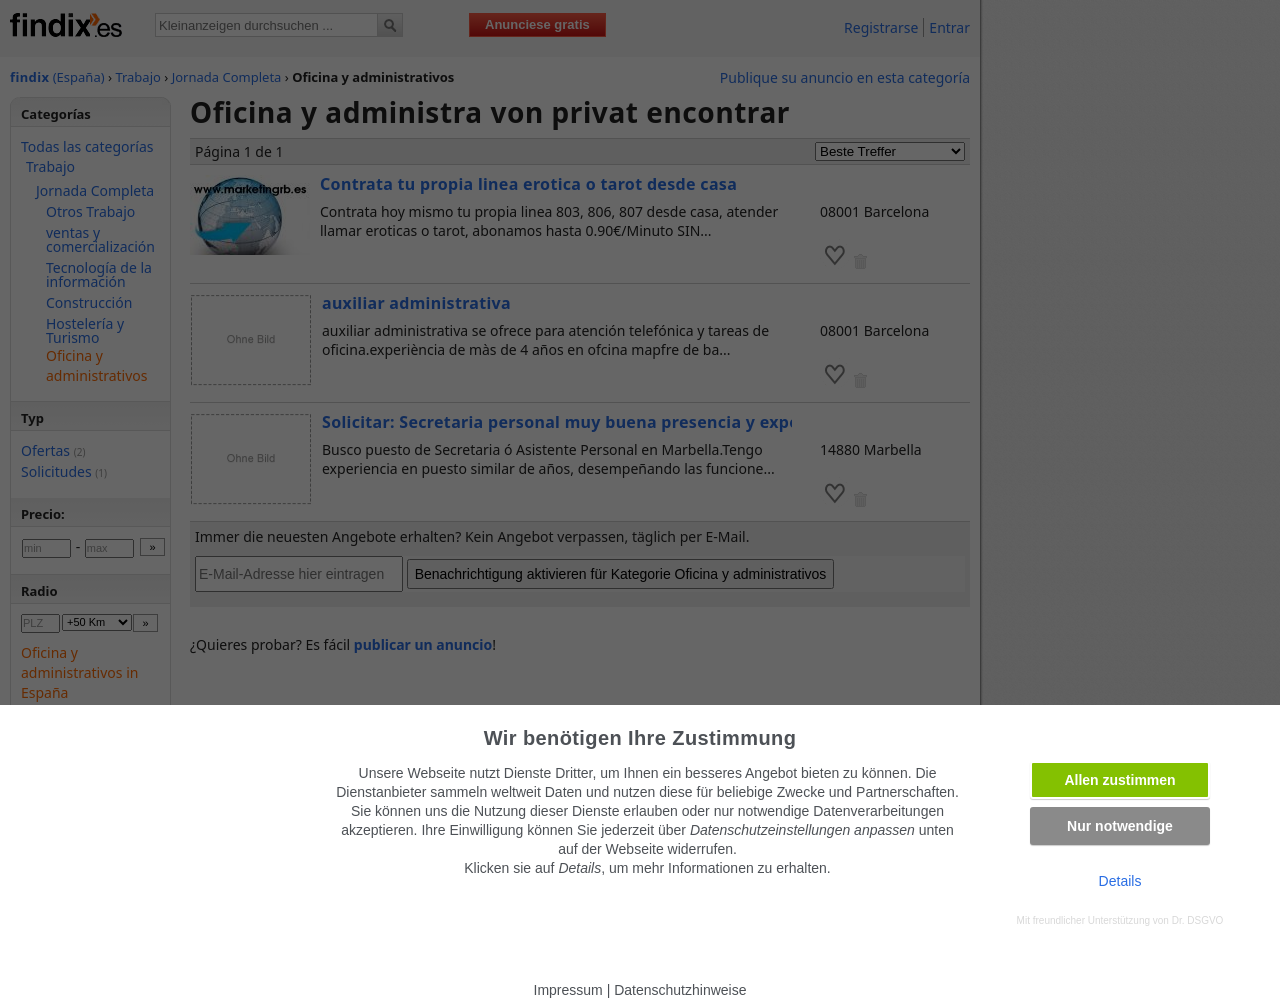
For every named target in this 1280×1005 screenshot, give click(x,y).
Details (1120, 881)
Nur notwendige (1120, 826)
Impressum (568, 990)
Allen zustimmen (1119, 780)
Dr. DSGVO (1198, 920)
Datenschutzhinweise (680, 990)
